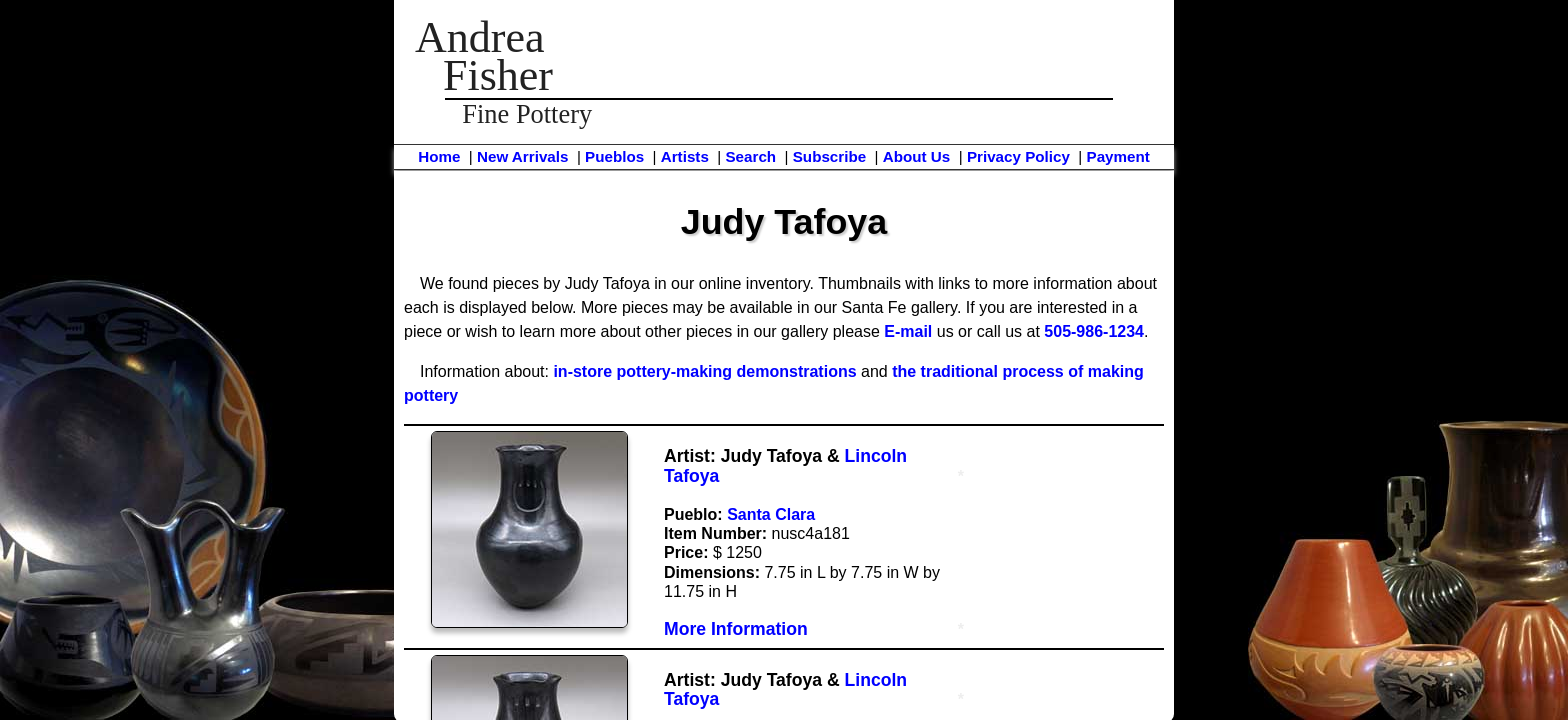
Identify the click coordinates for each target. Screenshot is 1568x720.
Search (750, 156)
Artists (685, 156)
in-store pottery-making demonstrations (704, 371)
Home (439, 156)
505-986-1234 (1094, 331)
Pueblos (614, 156)
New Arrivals (522, 156)
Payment (1118, 156)
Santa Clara (771, 514)
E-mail (908, 331)
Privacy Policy (1018, 156)
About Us (917, 156)
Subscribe (829, 156)
